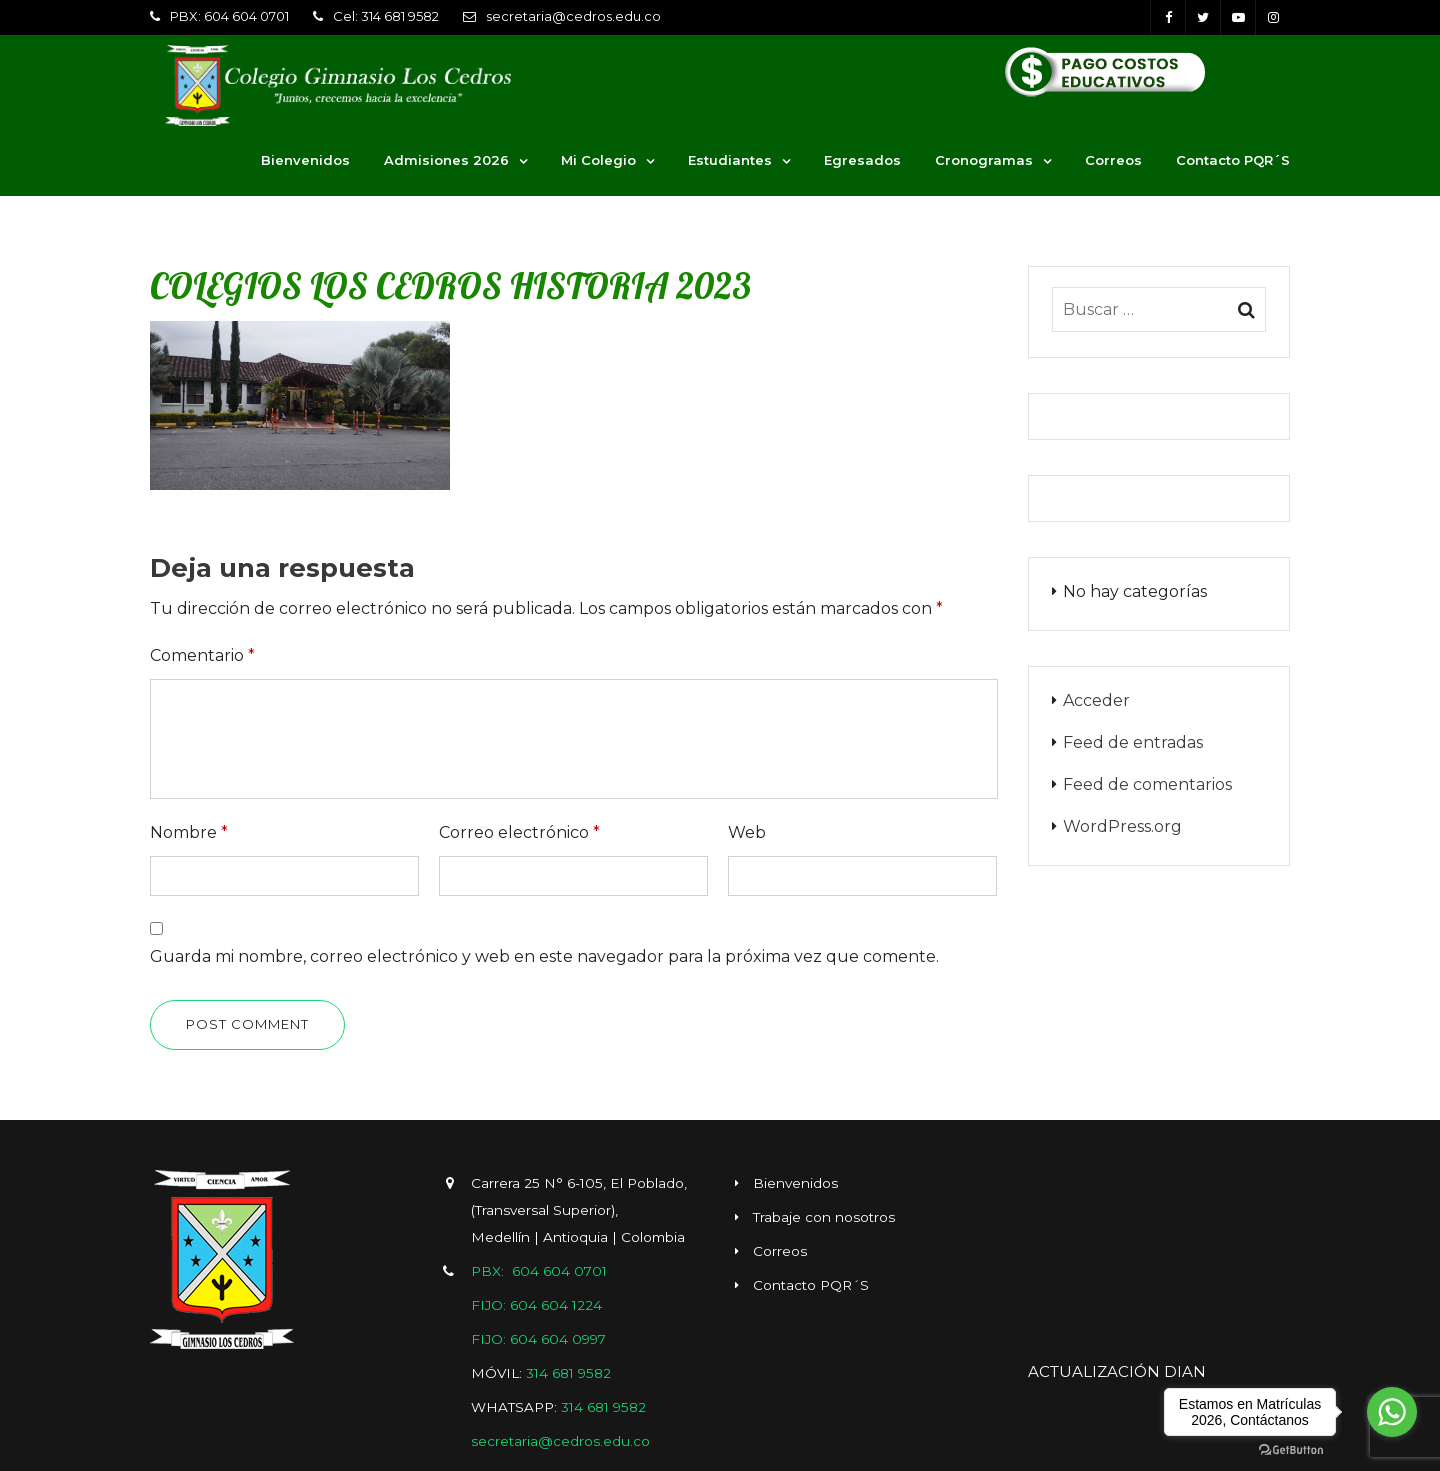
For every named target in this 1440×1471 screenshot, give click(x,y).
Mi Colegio (598, 160)
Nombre (189, 832)
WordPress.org (1122, 826)
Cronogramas (984, 160)
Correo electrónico (519, 832)
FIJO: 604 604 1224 (536, 1305)
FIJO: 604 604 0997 (538, 1339)
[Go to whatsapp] (1392, 1412)
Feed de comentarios (1147, 784)
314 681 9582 (568, 1373)
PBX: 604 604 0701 (229, 16)
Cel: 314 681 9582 (386, 16)
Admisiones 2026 (446, 160)
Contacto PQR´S (1233, 160)
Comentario (202, 655)
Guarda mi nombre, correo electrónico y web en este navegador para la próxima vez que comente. (544, 956)
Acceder (1096, 700)
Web (747, 832)
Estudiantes (730, 160)
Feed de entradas (1133, 742)
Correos (1113, 160)
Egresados (862, 160)
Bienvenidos (305, 160)
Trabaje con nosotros (824, 1217)
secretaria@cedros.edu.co (573, 16)
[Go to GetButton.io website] (1291, 1450)
